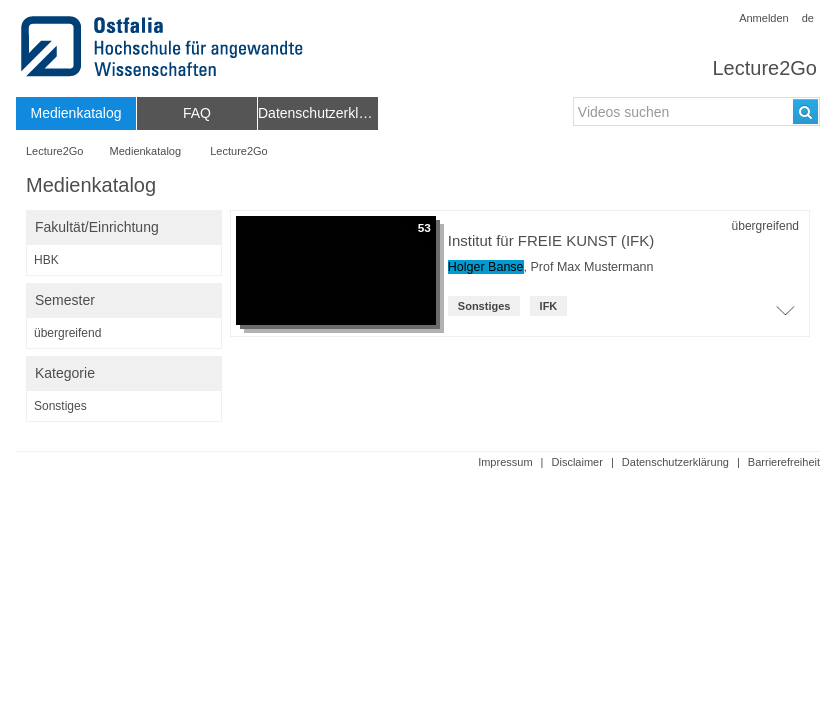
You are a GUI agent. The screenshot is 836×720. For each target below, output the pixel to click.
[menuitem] (76, 113)
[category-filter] (124, 406)
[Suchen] (805, 111)
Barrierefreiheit (784, 462)
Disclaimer (577, 462)
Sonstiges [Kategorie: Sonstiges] (484, 306)
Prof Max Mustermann (592, 267)
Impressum (505, 462)
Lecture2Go (764, 68)
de (808, 18)
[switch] (124, 227)
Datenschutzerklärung (675, 462)
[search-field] (696, 111)
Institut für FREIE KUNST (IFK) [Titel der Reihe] (551, 240)
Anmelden (764, 18)
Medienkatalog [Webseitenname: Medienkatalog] (146, 151)
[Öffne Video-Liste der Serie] (785, 316)
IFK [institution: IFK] (549, 306)
